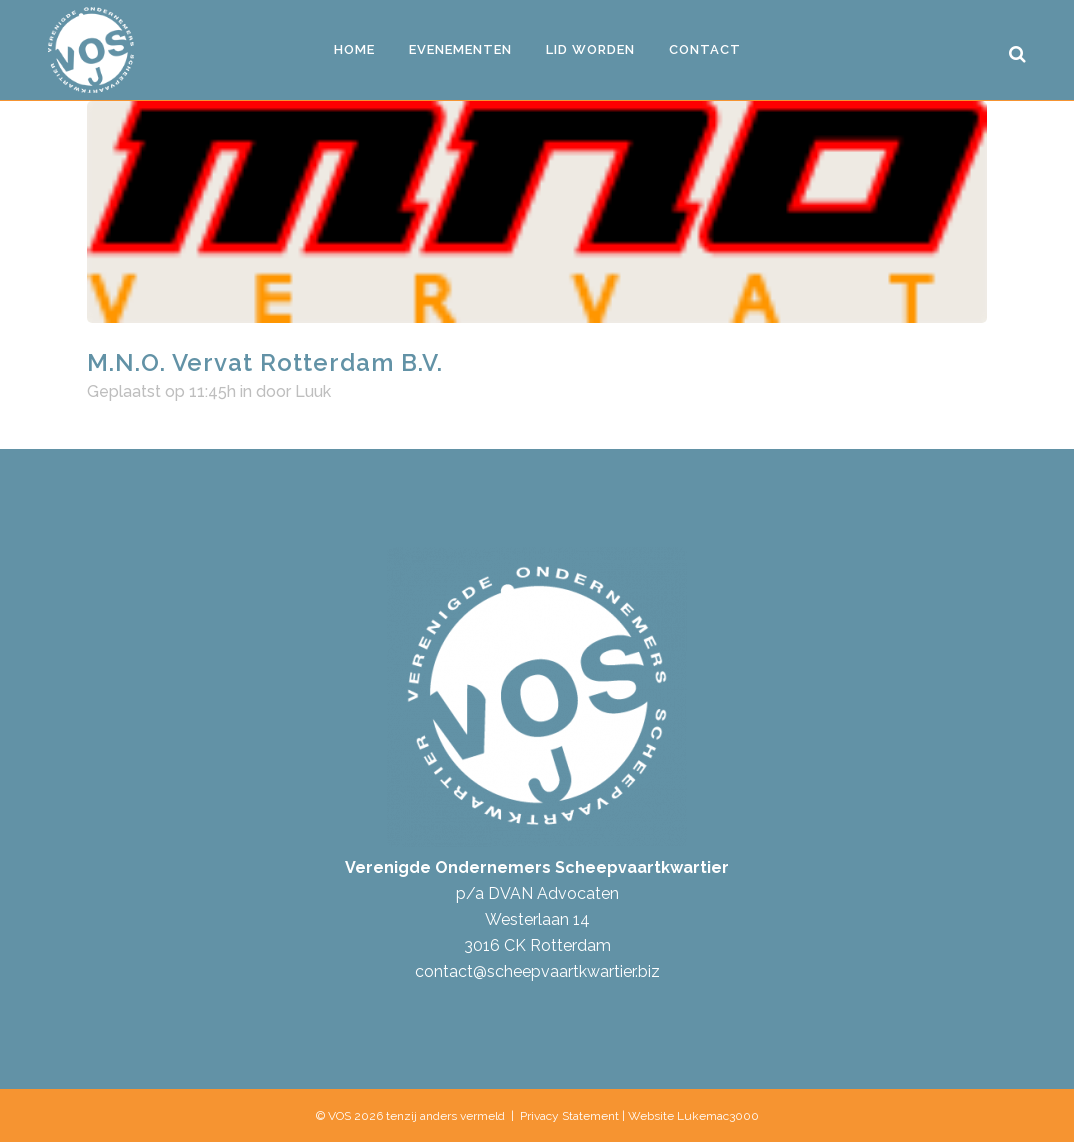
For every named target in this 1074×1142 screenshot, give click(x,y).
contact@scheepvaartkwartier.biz (537, 971)
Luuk (313, 391)
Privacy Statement (569, 1116)
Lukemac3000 (718, 1116)
